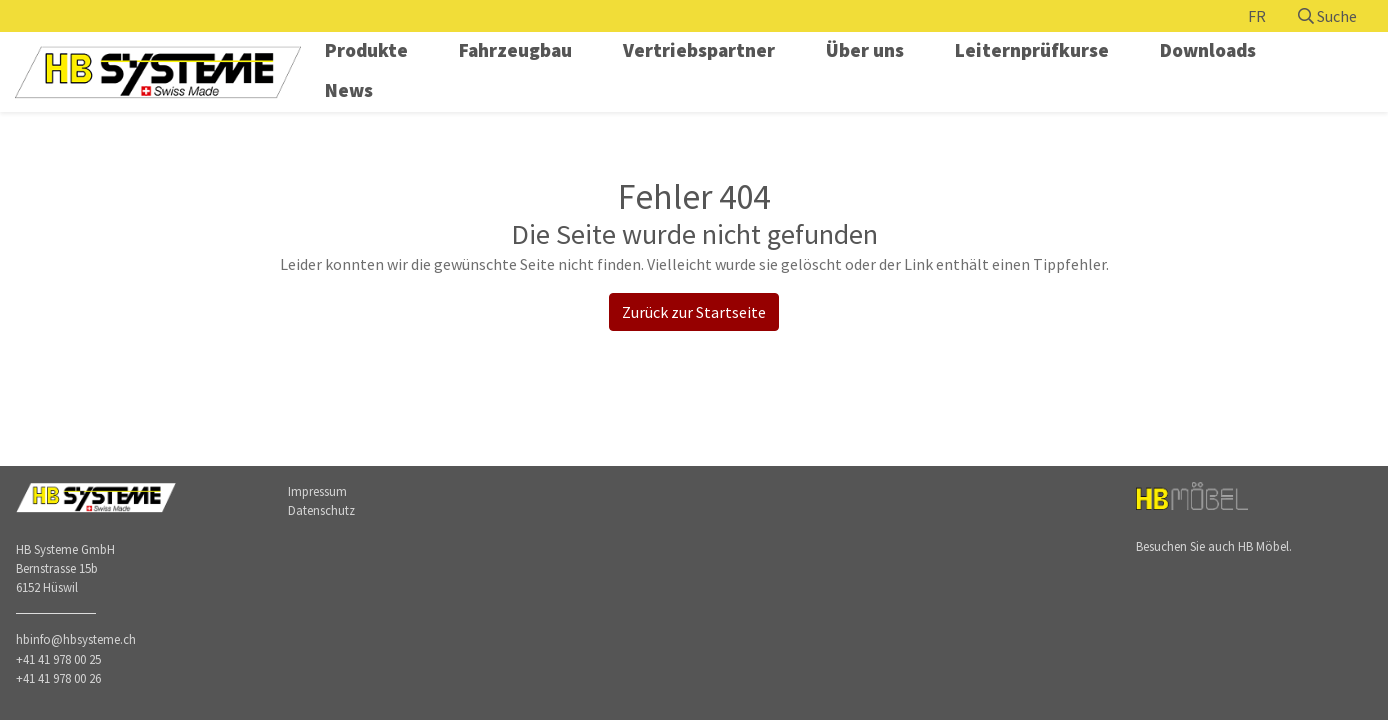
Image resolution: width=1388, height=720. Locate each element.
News (349, 90)
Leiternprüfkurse (1032, 50)
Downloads (1208, 50)
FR (1257, 16)
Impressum (317, 491)
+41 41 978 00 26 (58, 678)
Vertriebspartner (699, 50)
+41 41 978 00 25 (58, 659)
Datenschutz (321, 510)
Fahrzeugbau (515, 50)
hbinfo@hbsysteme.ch (76, 639)
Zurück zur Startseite (694, 312)
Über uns (865, 50)
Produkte (366, 50)
